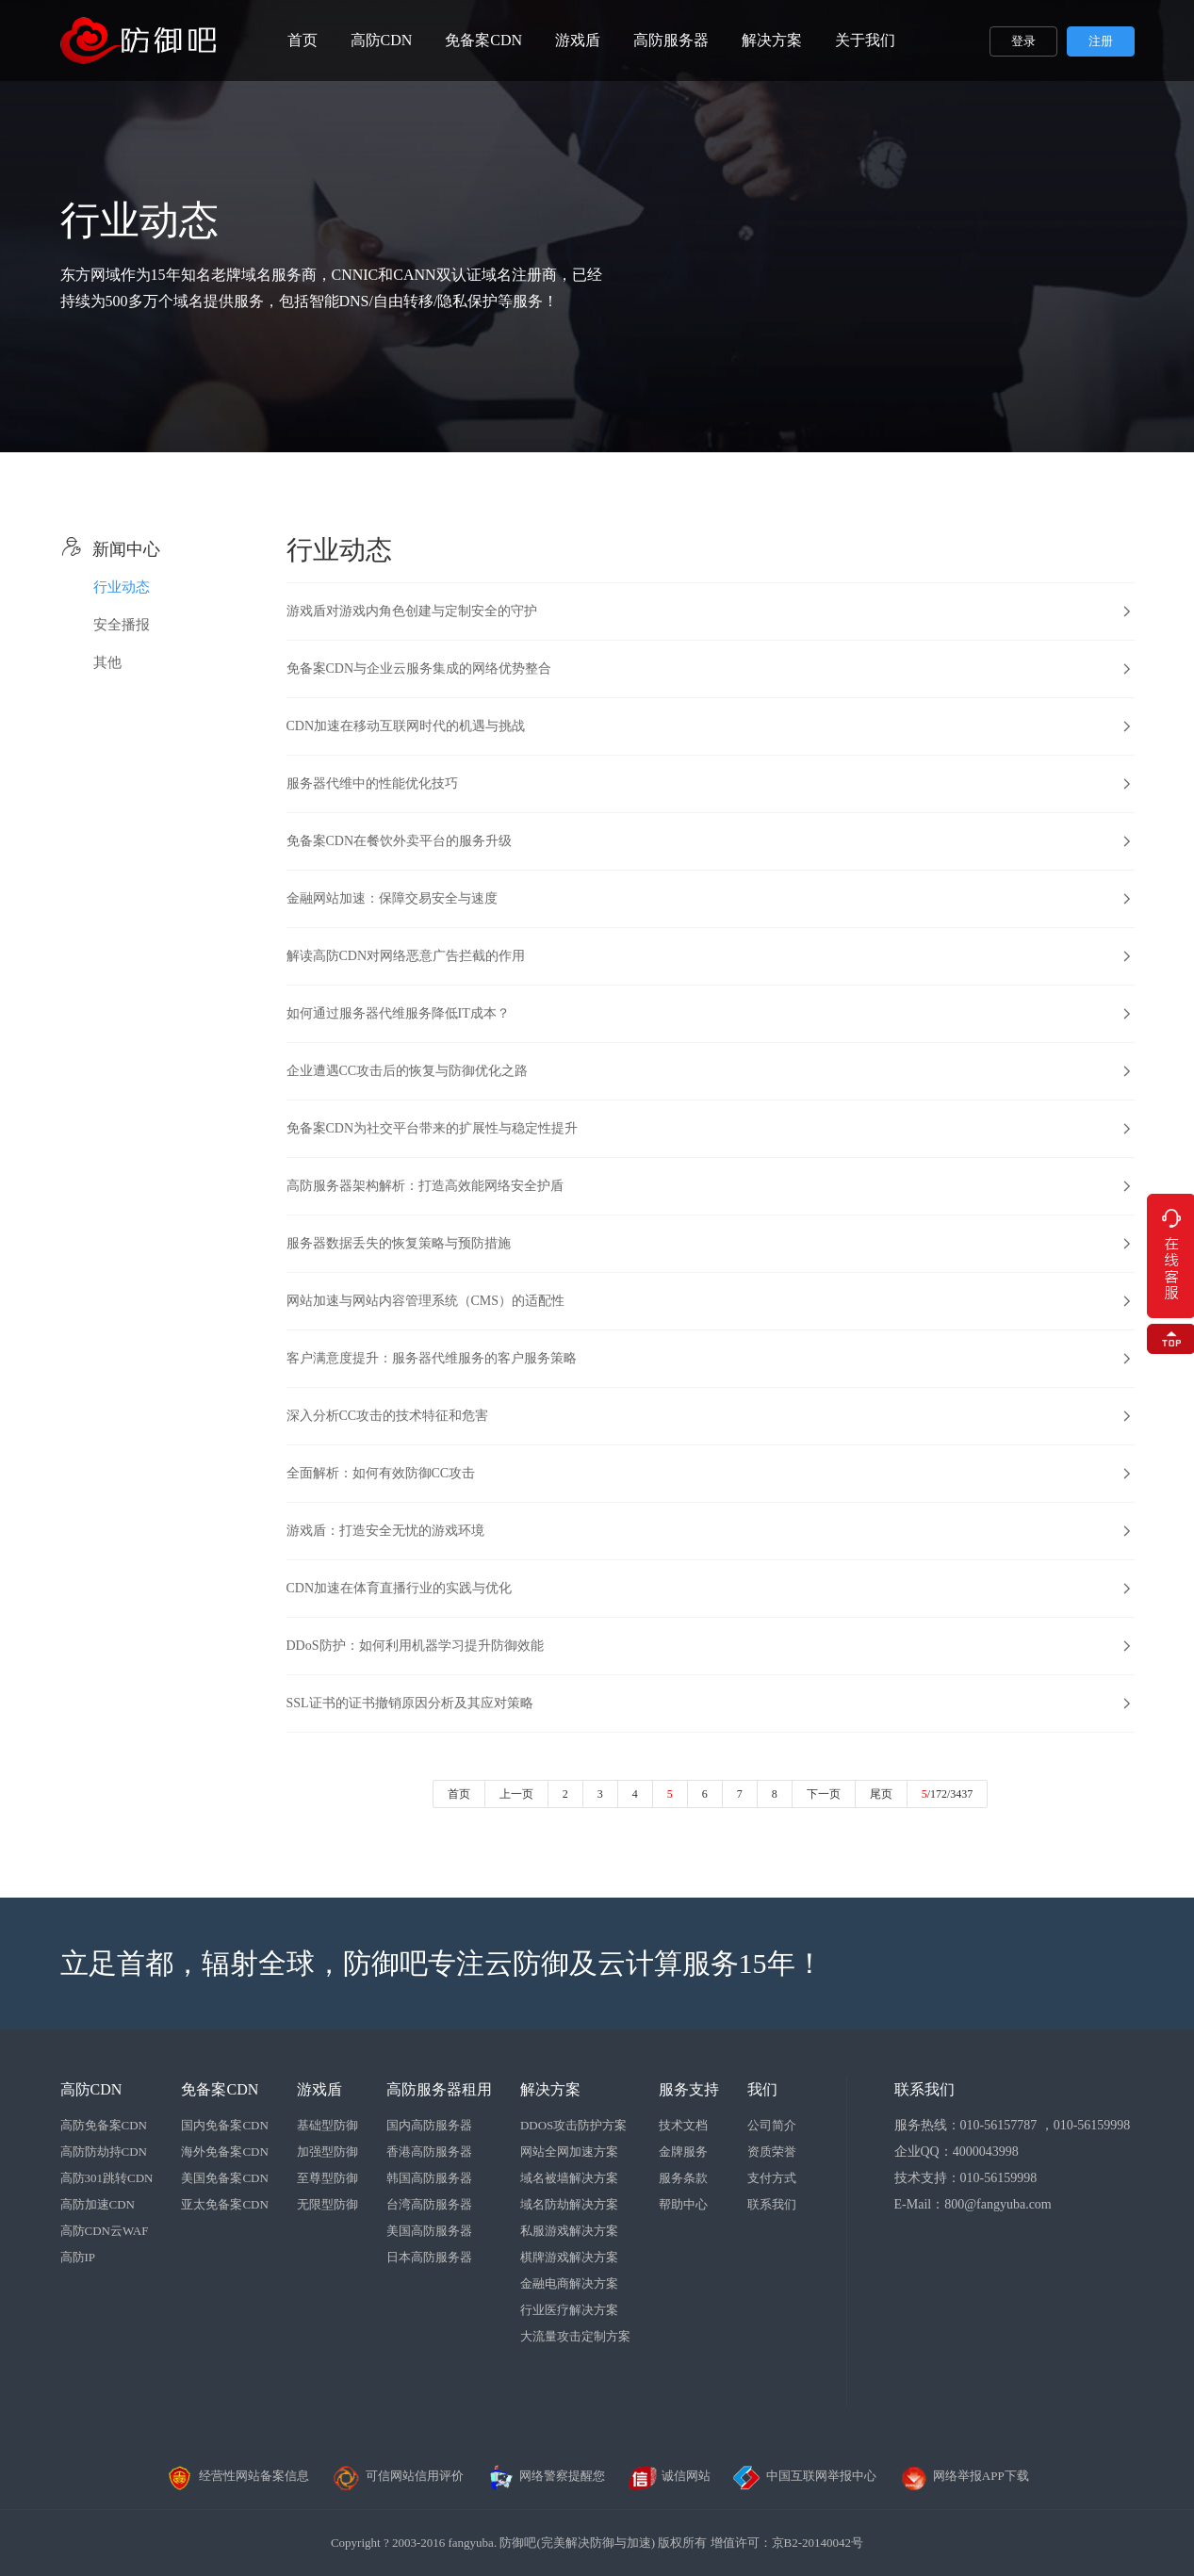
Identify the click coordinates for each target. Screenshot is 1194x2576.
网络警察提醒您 (545, 2476)
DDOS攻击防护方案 (573, 2125)
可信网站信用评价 (398, 2476)
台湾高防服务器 (429, 2204)
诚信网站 (669, 2476)
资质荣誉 (771, 2151)
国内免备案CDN (224, 2125)
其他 (107, 662)
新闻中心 (110, 549)
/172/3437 (947, 1794)
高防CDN (382, 40)
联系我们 (771, 2204)
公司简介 (771, 2125)
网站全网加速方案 (569, 2151)
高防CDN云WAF (104, 2231)
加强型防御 (327, 2151)
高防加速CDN (97, 2204)
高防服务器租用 (439, 2089)
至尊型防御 (327, 2178)
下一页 (824, 1794)
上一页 (516, 1794)
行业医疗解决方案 (569, 2310)
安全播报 (121, 624)
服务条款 (683, 2178)
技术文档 (683, 2125)
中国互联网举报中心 (804, 2476)
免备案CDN (483, 40)
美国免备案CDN (224, 2178)
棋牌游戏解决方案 (569, 2257)
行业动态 (121, 587)
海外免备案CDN (224, 2151)
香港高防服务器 (429, 2151)
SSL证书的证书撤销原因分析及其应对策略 (409, 1703)
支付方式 (771, 2178)
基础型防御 (327, 2125)
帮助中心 (683, 2204)
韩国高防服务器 (429, 2178)
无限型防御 (327, 2204)
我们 (762, 2089)
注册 (1100, 41)
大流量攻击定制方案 (575, 2336)
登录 (1023, 41)
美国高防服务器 (429, 2231)
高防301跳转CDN (107, 2178)
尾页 (881, 1794)
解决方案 (772, 40)
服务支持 (689, 2089)
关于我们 (865, 40)
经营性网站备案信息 (237, 2476)
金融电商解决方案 (569, 2283)
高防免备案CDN (103, 2125)
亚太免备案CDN (224, 2204)
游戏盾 (577, 40)
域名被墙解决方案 (569, 2178)
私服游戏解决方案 (569, 2231)
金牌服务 (683, 2151)
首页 (302, 40)
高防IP (78, 2257)
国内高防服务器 (429, 2125)
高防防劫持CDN (103, 2151)
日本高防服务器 (429, 2257)
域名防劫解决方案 (569, 2204)
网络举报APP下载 (964, 2476)
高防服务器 (671, 40)
